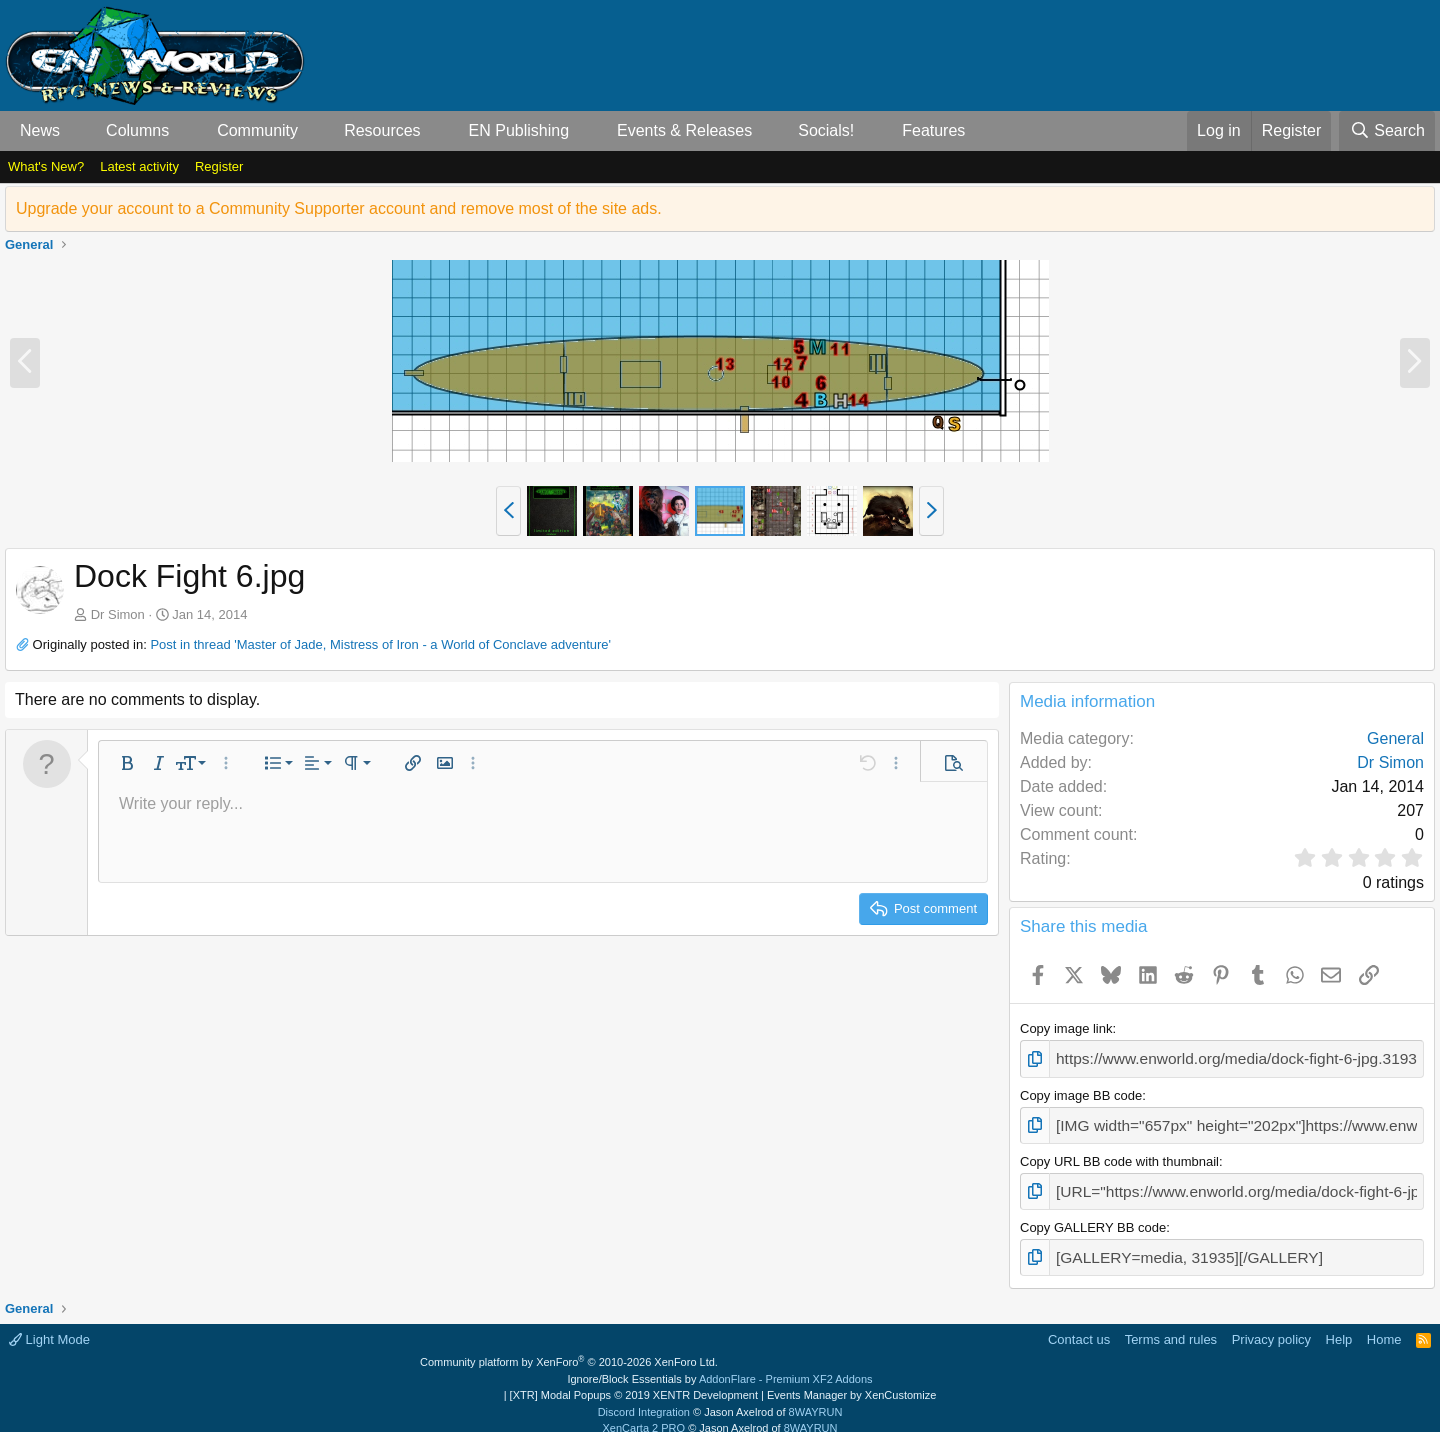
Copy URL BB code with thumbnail (1119, 1153)
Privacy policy (1271, 1324)
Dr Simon (118, 614)
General (1395, 738)
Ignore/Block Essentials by (719, 1364)
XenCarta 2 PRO (644, 1414)
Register (219, 166)
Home (1384, 1324)
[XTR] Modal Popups (634, 1381)
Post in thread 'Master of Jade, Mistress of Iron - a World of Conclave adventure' (380, 644)
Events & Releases (684, 130)
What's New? (46, 166)
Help (1339, 1324)
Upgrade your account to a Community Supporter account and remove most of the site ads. (339, 208)
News (40, 130)
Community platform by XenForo (569, 1348)
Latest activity (139, 166)
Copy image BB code (1081, 1091)
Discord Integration (644, 1397)
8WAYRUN (816, 1397)
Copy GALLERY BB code (1093, 1216)
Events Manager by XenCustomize (851, 1381)
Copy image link (1066, 1028)
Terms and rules (1171, 1324)
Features (933, 130)
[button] (76, 131)
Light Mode (49, 1324)
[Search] (1387, 131)
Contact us (1079, 1324)
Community (257, 130)
